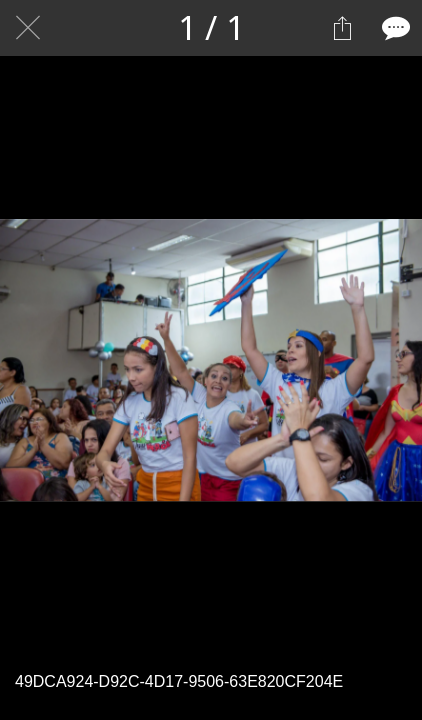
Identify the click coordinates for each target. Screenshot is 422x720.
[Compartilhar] (342, 28)
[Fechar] (28, 28)
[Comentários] (394, 28)
